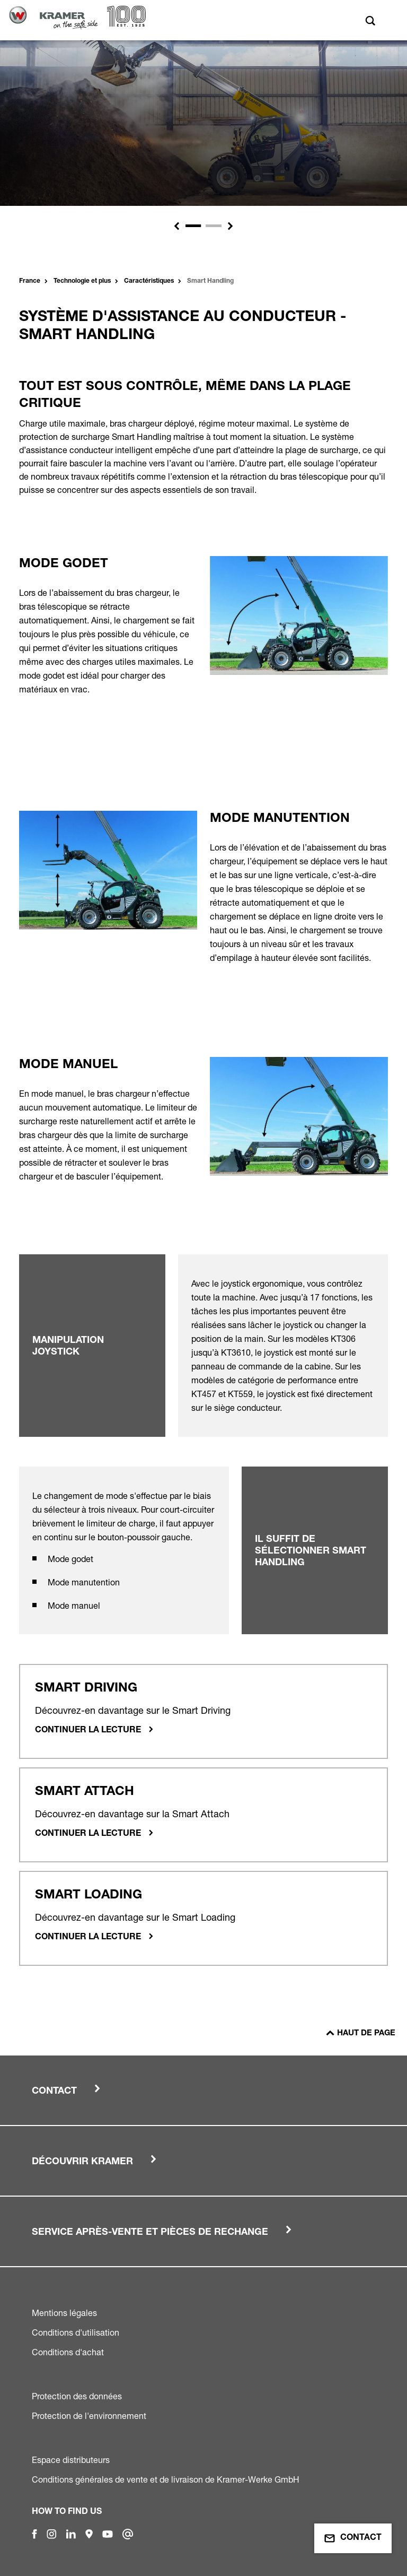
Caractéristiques (149, 281)
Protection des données (77, 2396)
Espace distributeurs (71, 2459)
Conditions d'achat (68, 2352)
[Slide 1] (193, 225)
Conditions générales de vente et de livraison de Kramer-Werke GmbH (165, 2479)
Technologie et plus (82, 281)
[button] (176, 226)
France (29, 281)
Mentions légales (64, 2313)
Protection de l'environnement (89, 2415)
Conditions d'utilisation (75, 2332)
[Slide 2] (214, 225)
